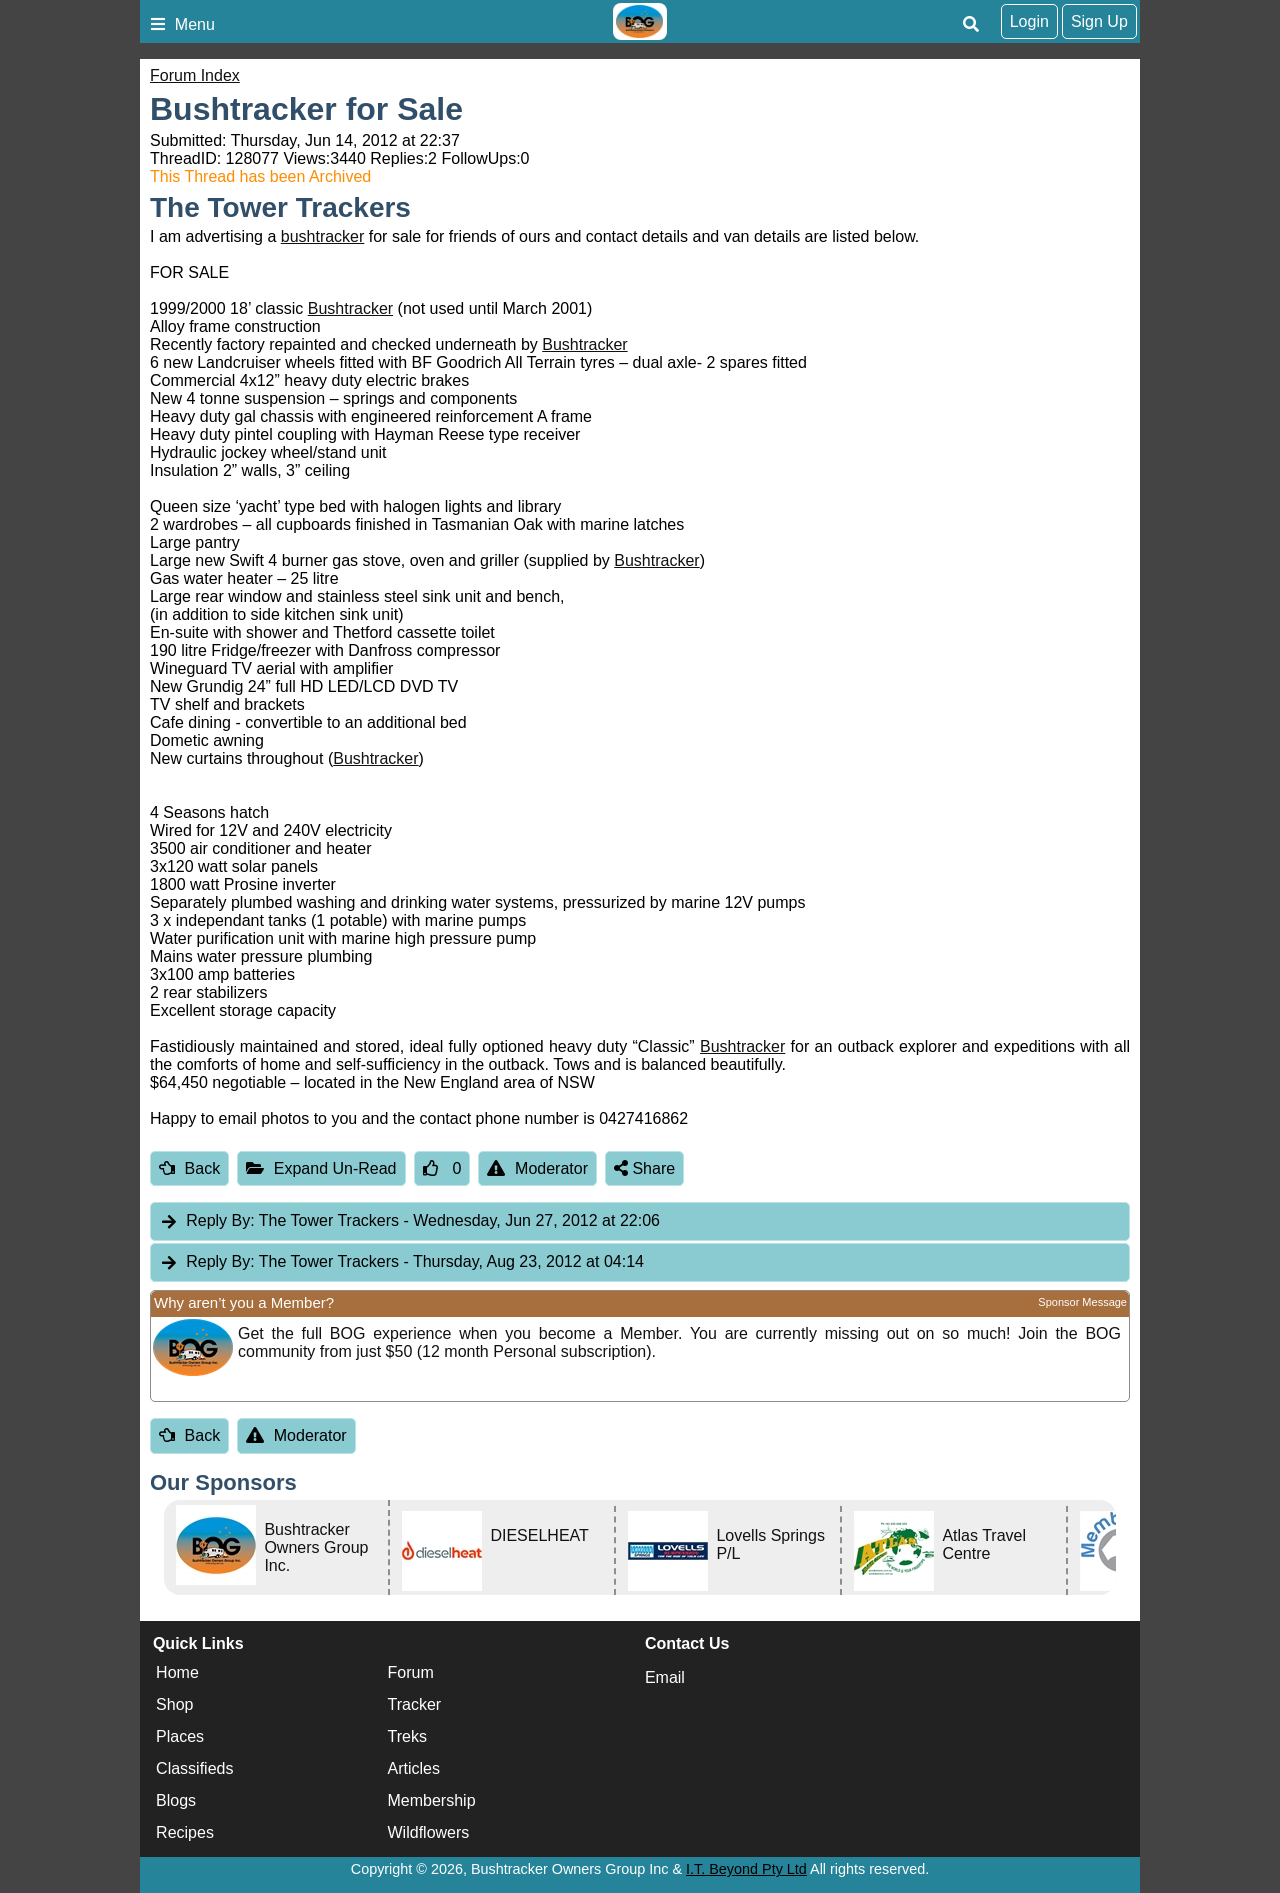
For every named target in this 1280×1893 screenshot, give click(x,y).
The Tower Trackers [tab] (409, 1221)
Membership (432, 1800)
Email (665, 1677)
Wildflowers (429, 1832)
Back (189, 1168)
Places (180, 1736)
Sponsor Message (1082, 1302)
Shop (174, 1704)
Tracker (415, 1704)
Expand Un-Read (321, 1168)
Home (177, 1672)
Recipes (185, 1832)
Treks (407, 1736)
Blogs (176, 1800)
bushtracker (323, 236)
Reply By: (220, 1220)
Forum (411, 1672)
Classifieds (194, 1768)
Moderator (537, 1168)
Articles (414, 1768)
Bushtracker (350, 308)
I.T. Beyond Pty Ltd (746, 1869)
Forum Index (195, 75)
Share (644, 1168)
